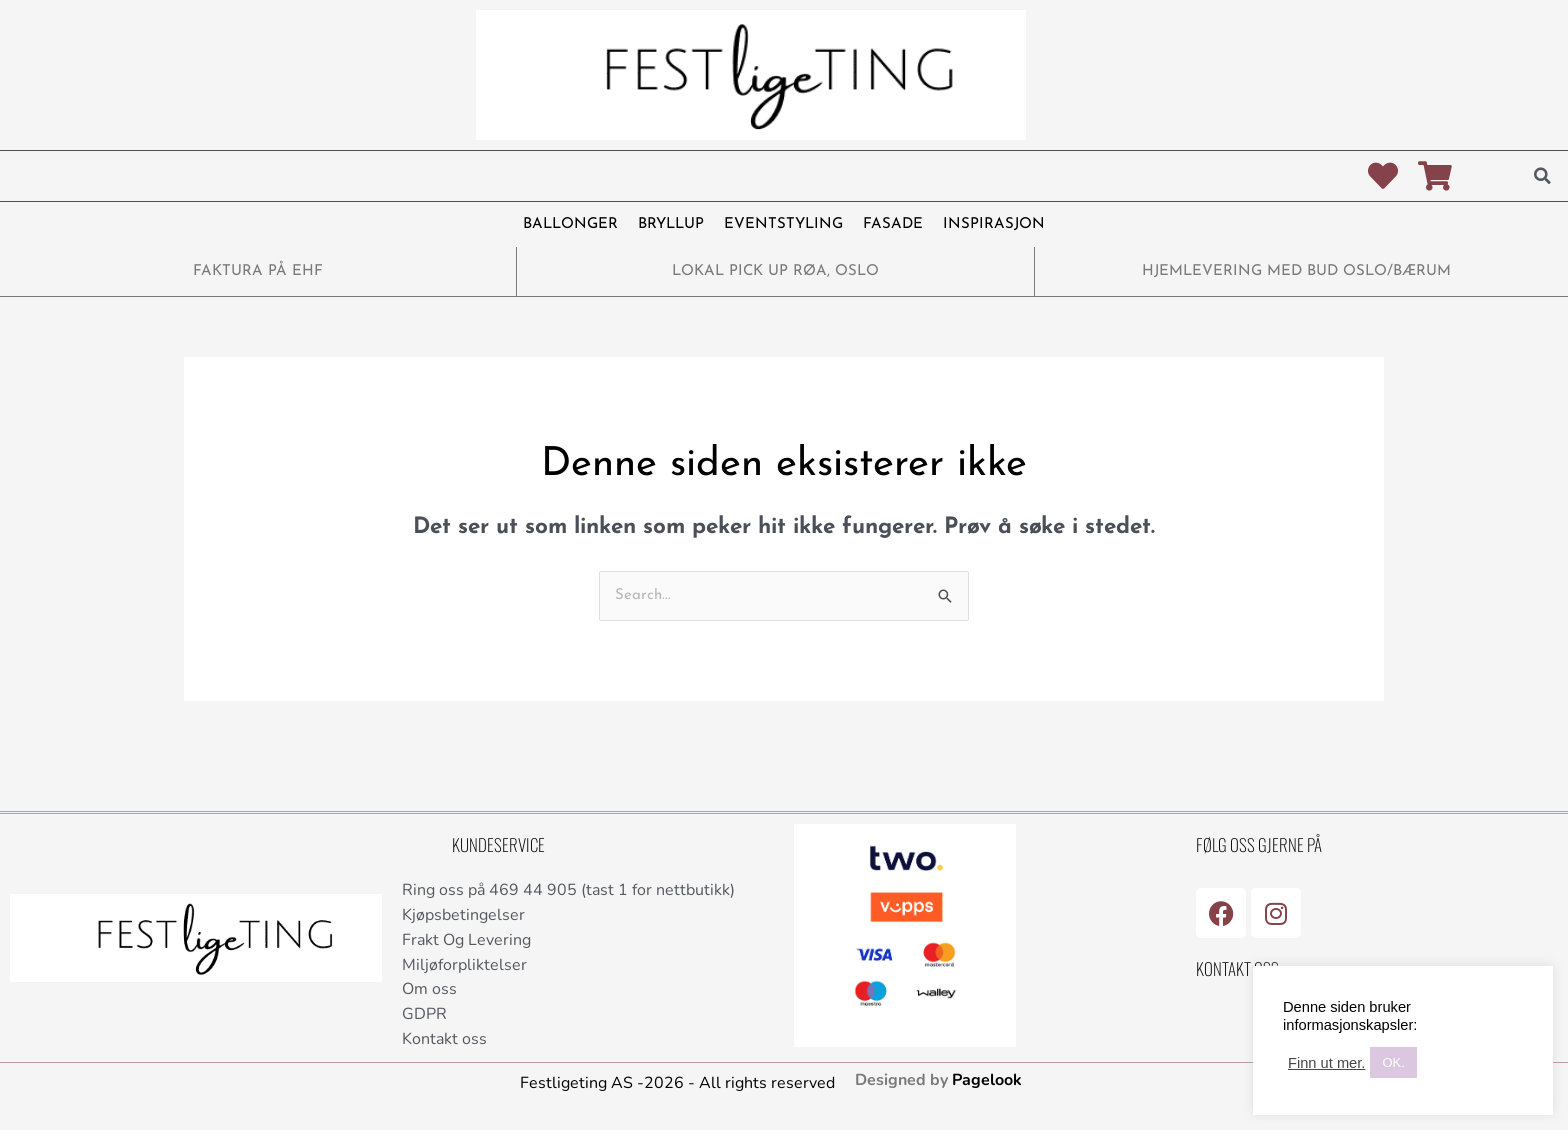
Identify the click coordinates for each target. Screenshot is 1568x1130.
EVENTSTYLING (783, 224)
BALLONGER (570, 224)
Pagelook (987, 1080)
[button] (1543, 176)
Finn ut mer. (1326, 1063)
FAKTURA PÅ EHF (258, 271)
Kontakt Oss (1237, 968)
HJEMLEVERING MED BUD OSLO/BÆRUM (1296, 271)
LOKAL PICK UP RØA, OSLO (775, 271)
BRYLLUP (671, 224)
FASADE (893, 224)
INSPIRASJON (994, 224)
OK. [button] (1393, 1062)
